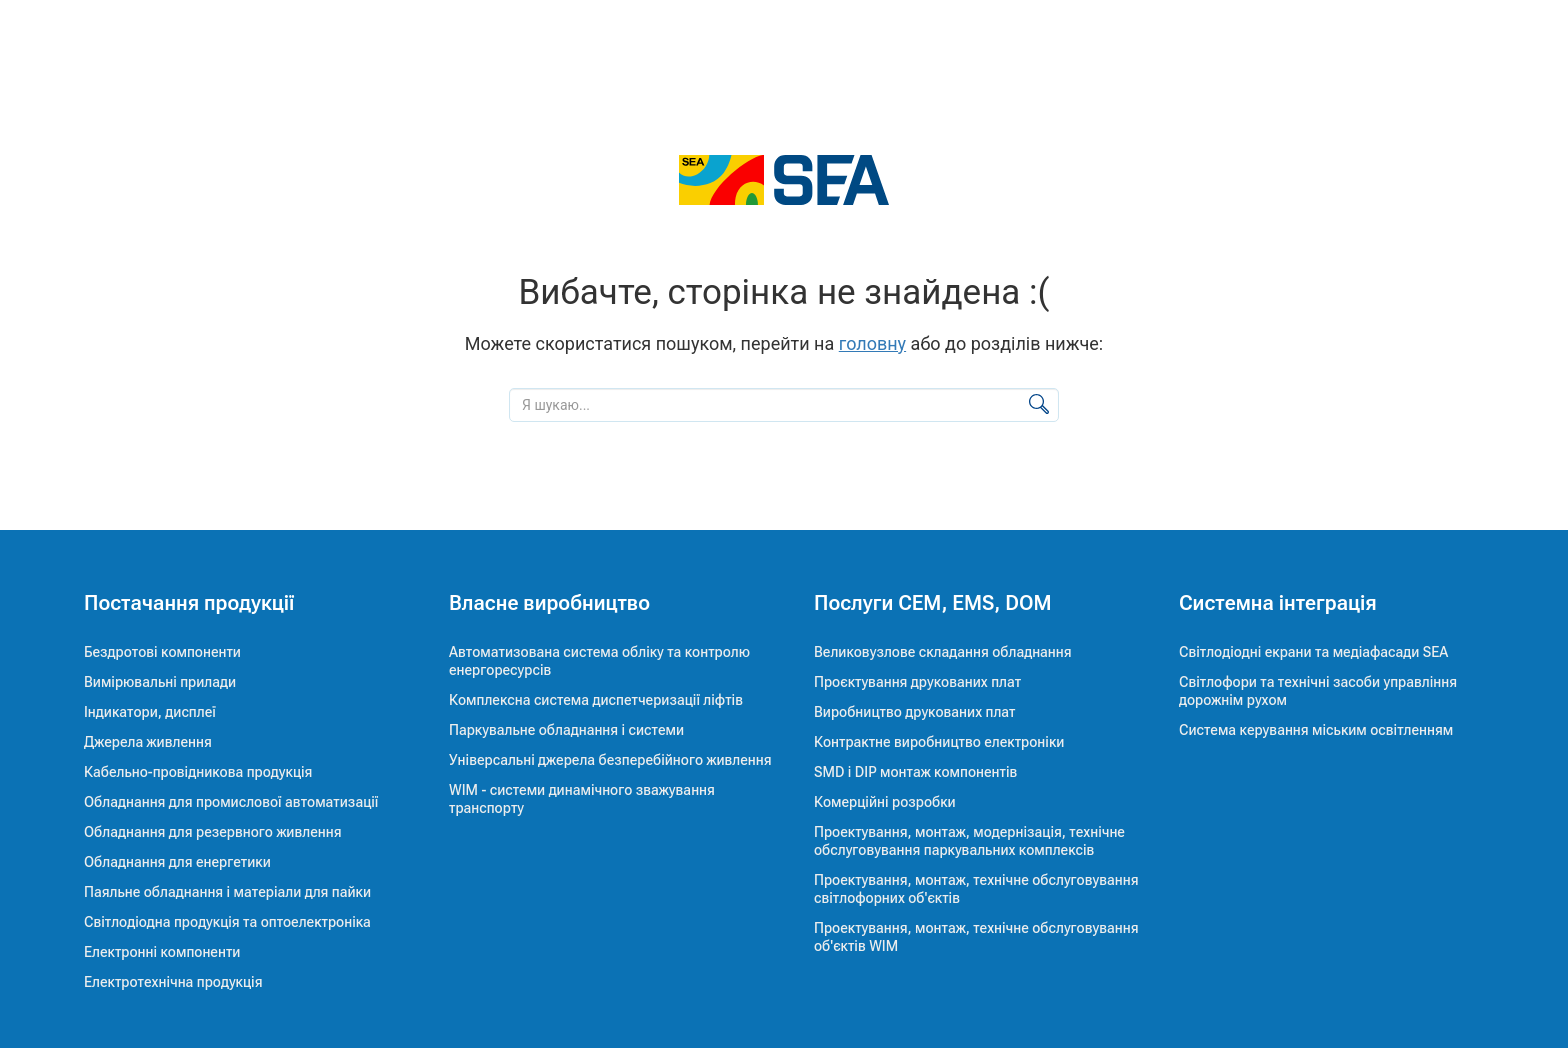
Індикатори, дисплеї (150, 712)
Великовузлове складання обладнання (943, 652)
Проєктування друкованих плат (917, 682)
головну (872, 343)
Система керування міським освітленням (1316, 730)
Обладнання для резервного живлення (213, 832)
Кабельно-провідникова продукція (198, 772)
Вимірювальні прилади (160, 682)
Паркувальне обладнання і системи (566, 730)
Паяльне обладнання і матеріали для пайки (227, 892)
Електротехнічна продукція (173, 982)
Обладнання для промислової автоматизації (231, 802)
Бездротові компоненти (162, 652)
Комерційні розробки (885, 802)
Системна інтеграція (1278, 603)
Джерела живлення (148, 742)
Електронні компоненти (162, 952)
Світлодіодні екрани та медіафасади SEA (1313, 652)
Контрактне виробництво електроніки (939, 742)
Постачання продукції (189, 603)
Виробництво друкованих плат (915, 712)
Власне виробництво (549, 603)
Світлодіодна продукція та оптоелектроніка (227, 922)
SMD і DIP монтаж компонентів (915, 772)
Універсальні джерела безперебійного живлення (610, 760)
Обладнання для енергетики (177, 862)
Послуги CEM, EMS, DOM (933, 603)
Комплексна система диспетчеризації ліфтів (596, 700)
